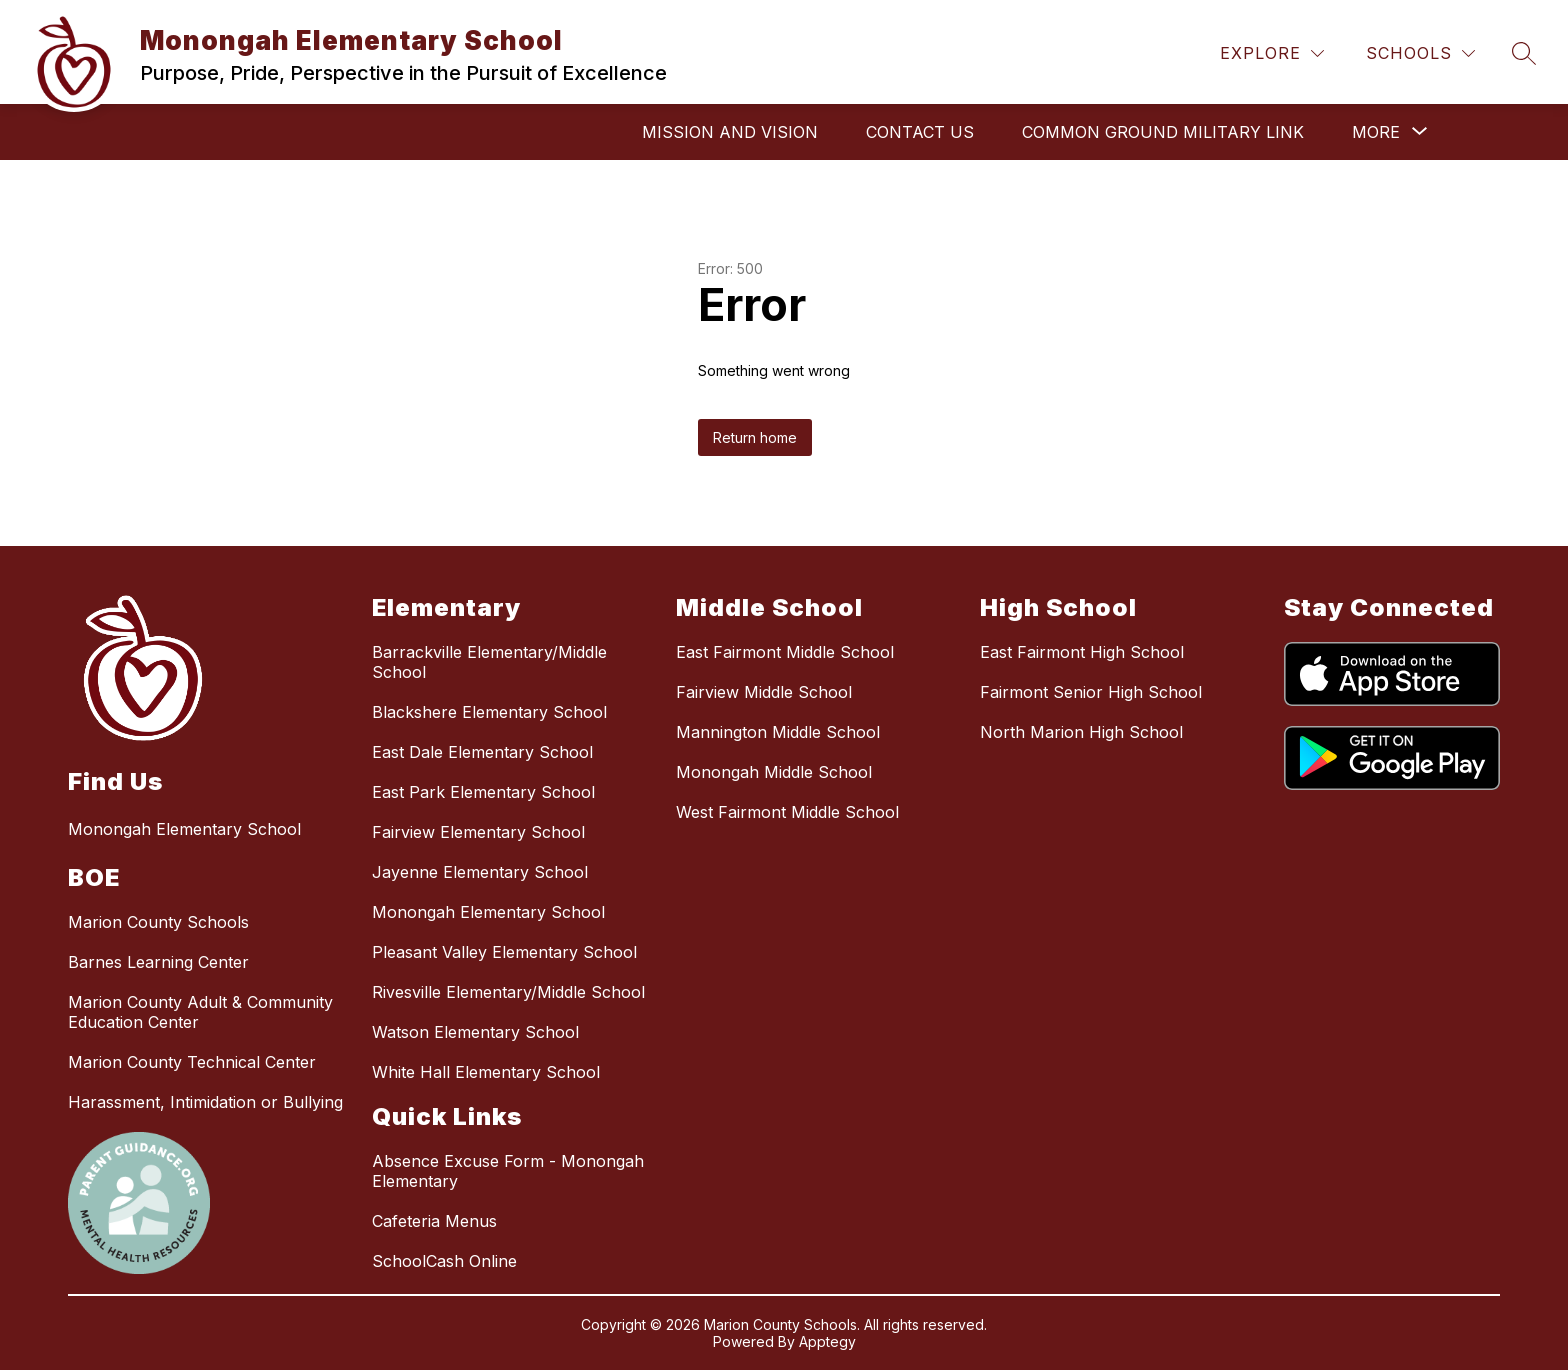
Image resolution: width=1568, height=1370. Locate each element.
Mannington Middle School (778, 732)
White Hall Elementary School (486, 1072)
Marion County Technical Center (192, 1062)
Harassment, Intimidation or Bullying (205, 1102)
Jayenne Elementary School (480, 872)
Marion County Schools (158, 922)
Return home (755, 437)
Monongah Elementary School (488, 912)
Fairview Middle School (764, 692)
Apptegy (827, 1341)
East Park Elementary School (483, 792)
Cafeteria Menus (434, 1221)
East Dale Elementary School (482, 752)
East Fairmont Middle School (785, 652)
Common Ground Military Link (1163, 132)
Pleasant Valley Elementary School (504, 952)
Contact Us (920, 132)
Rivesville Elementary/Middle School (508, 992)
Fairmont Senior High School (1091, 692)
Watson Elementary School (475, 1032)
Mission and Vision (730, 132)
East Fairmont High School (1082, 652)
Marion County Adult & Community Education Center (200, 1012)
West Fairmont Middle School (787, 812)
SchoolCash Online (444, 1261)
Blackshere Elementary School (489, 712)
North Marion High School (1081, 732)
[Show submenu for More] (1376, 132)
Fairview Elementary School (478, 832)
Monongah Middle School (774, 772)
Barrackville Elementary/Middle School (489, 662)
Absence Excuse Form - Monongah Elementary (508, 1171)
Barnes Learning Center (158, 962)
